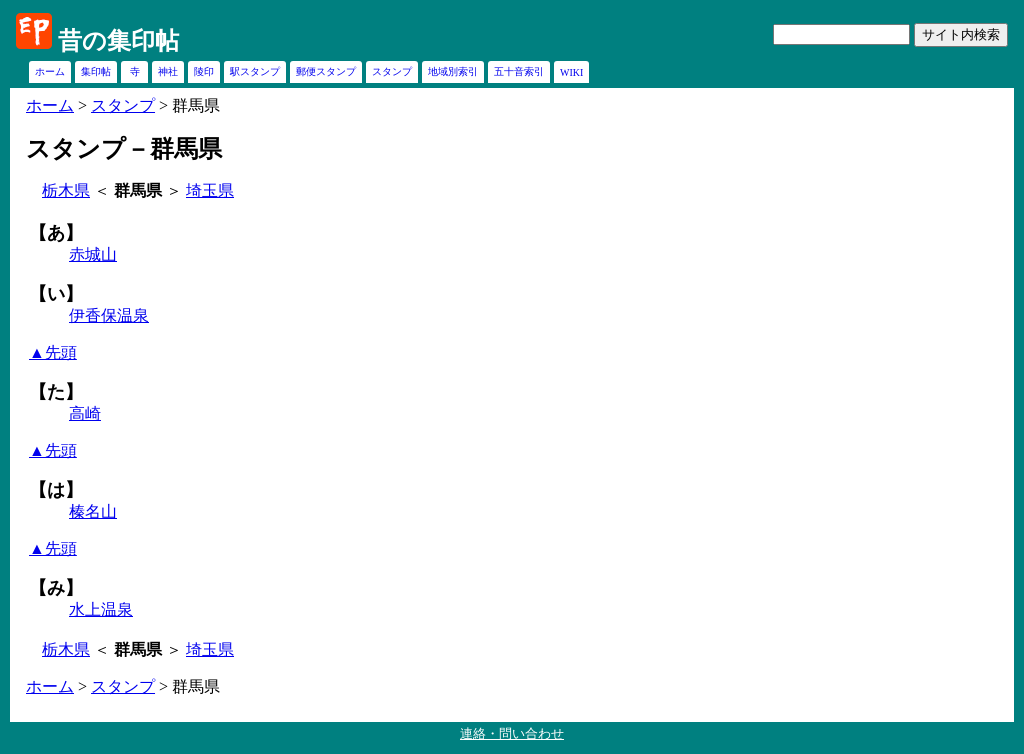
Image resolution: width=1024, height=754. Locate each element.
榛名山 (93, 511)
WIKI (571, 72)
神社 (168, 71)
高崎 (85, 413)
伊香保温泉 (109, 315)
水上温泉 (101, 609)
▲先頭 (53, 352)
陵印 (204, 71)
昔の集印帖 (118, 41)
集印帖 (96, 71)
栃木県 (66, 190)
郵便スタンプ (326, 71)
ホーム (50, 71)
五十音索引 (519, 71)
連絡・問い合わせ (512, 733)
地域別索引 (453, 71)
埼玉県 (210, 190)
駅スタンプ (255, 71)
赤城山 (93, 254)
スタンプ (392, 71)
